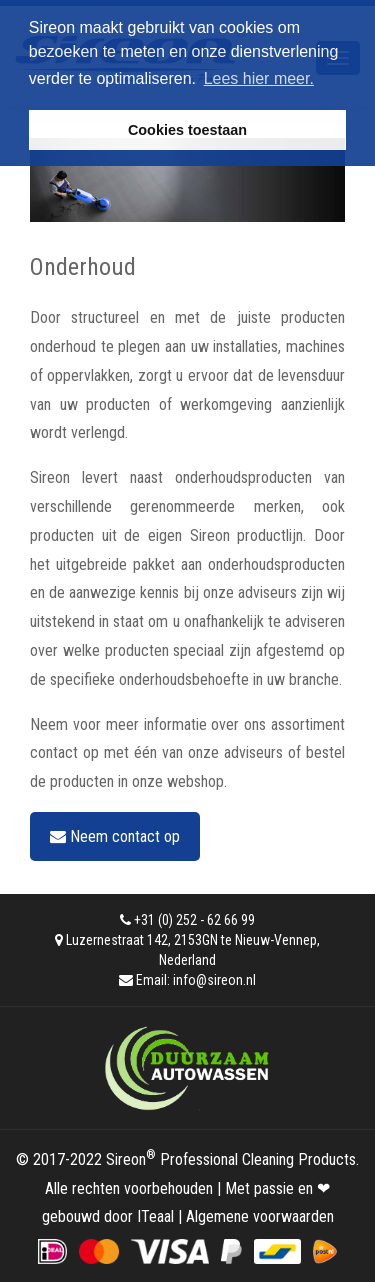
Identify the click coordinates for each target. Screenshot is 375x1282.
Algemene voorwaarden (260, 1216)
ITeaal (155, 1216)
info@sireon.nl (214, 980)
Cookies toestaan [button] (187, 130)
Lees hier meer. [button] (259, 78)
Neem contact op (115, 836)
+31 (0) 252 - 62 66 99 (194, 920)
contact (54, 752)
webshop (195, 781)
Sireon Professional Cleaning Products (231, 1159)
